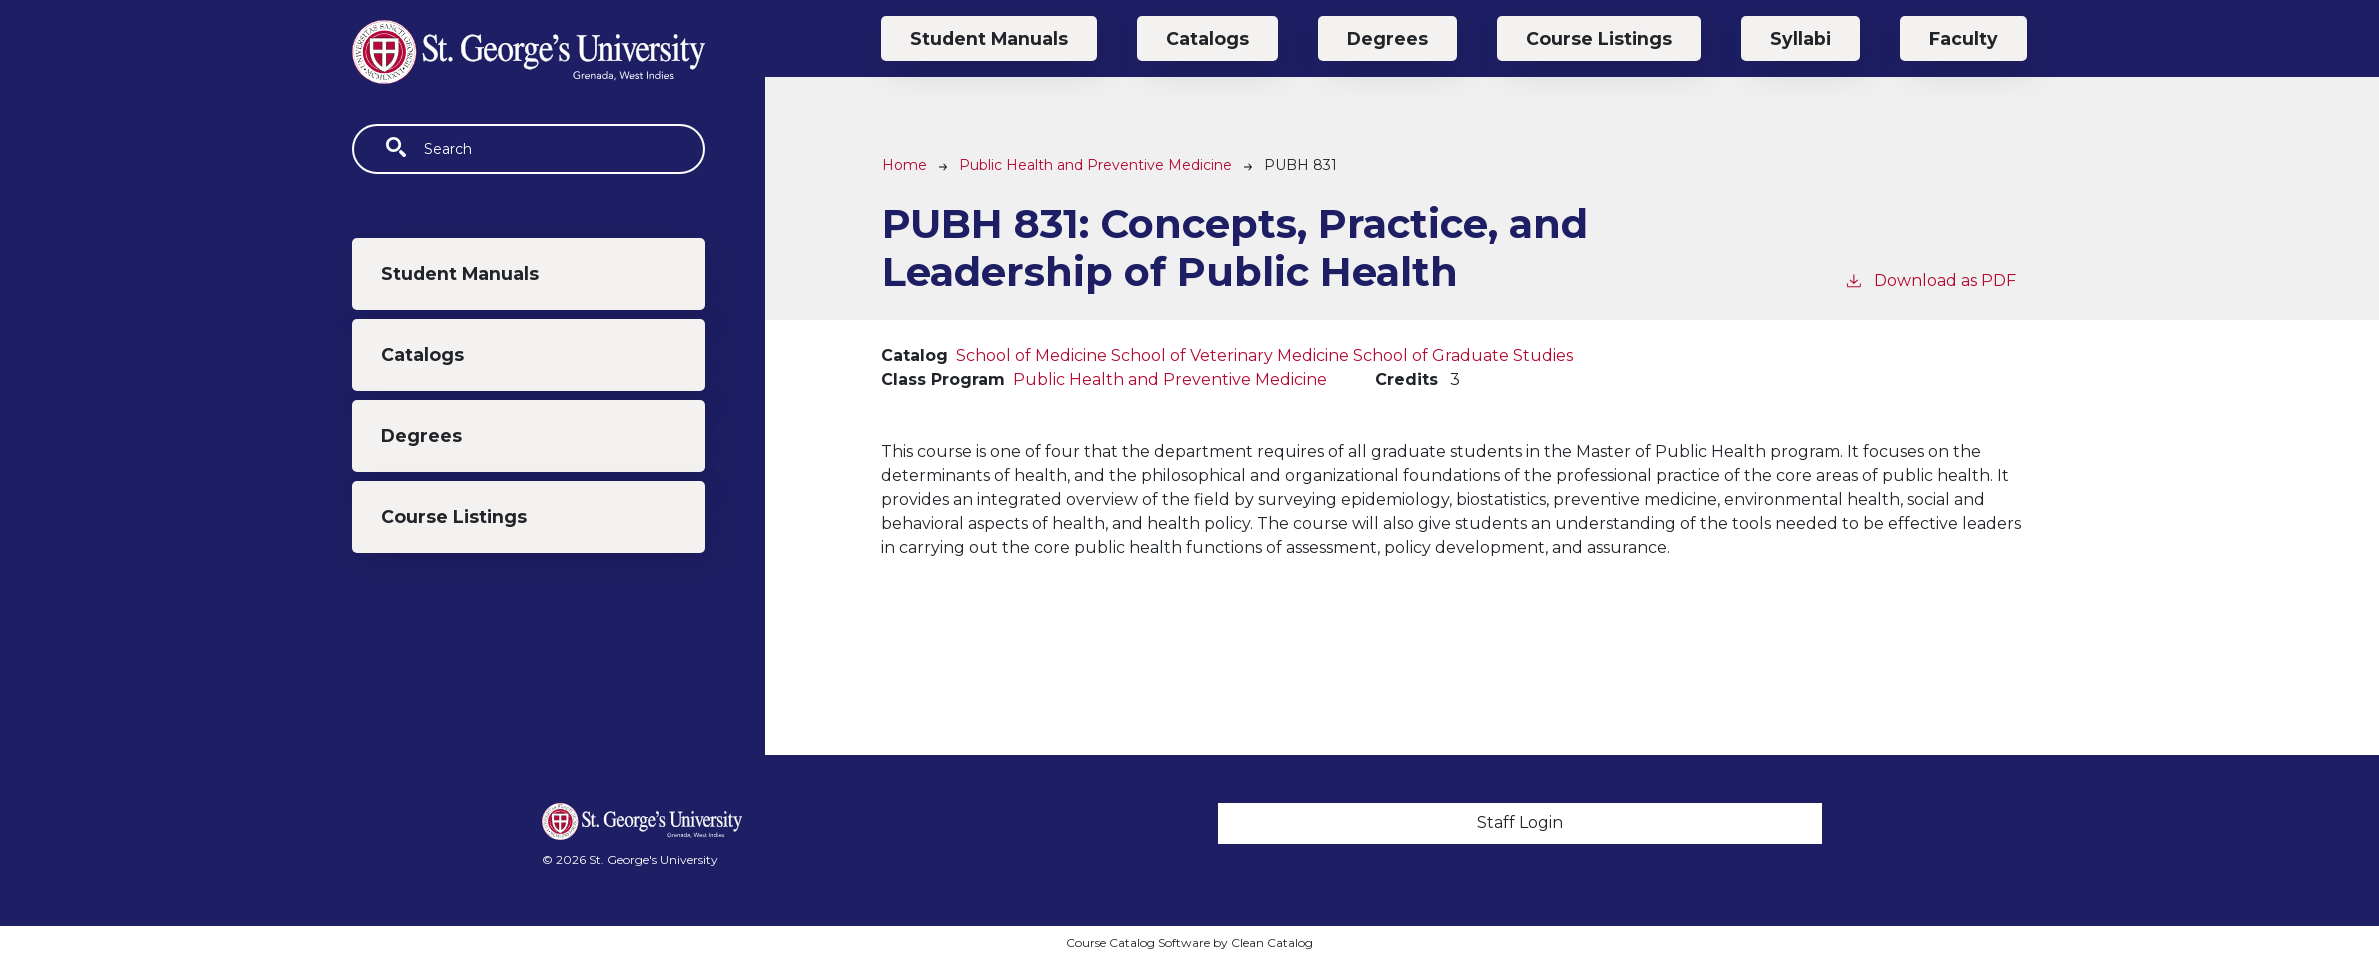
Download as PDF (1930, 279)
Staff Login (1520, 822)
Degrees (421, 435)
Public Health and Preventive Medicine (1095, 165)
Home (904, 165)
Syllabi (1800, 38)
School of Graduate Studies (1463, 355)
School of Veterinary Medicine (1230, 355)
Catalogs (422, 354)
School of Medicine (1031, 355)
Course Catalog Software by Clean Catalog (1189, 942)
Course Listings (454, 516)
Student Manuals (460, 273)
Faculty (1963, 38)
